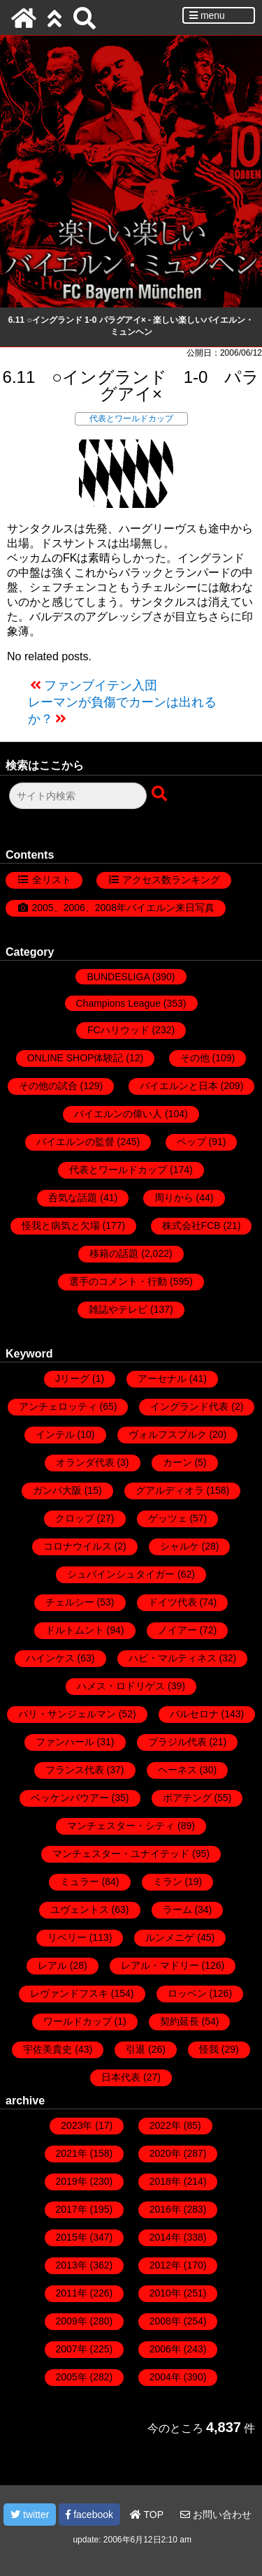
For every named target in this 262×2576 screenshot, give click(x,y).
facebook (89, 2514)
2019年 (71, 2181)
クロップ (74, 1518)
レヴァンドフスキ (69, 1993)
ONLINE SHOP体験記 (75, 1057)
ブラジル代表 (177, 1741)
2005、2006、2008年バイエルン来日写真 (123, 907)
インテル (55, 1434)
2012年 (165, 2265)
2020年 (165, 2153)
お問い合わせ (216, 2514)
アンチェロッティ (58, 1406)
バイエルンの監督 (75, 1141)
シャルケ (179, 1546)
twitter (29, 2514)
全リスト (51, 879)
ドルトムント (74, 1630)
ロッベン (187, 1993)
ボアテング (187, 1797)
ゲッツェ (167, 1518)
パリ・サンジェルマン (67, 1713)
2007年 (71, 2349)
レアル (52, 1965)
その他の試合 (48, 1085)
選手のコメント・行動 (118, 1281)
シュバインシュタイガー (121, 1574)
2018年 (165, 2181)
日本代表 (120, 2077)
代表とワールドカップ (131, 418)
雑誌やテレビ (118, 1309)
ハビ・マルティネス (173, 1658)
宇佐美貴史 (47, 2049)
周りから (174, 1197)
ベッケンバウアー (70, 1797)
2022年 (165, 2125)
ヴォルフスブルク (168, 1434)
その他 (195, 1057)
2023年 (76, 2125)
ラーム (177, 1909)
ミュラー (79, 1881)
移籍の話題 (113, 1253)
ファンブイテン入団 (100, 685)
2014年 (165, 2237)
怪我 (209, 2049)
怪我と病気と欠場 (61, 1225)
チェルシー (69, 1602)
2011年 (71, 2293)
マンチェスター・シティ (121, 1825)
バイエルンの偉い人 (118, 1113)
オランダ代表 (85, 1462)
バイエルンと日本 (179, 1085)
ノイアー (177, 1630)
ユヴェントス (79, 1909)
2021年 (71, 2153)
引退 (135, 2049)
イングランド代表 (189, 1406)
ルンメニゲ (169, 1937)
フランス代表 (74, 1769)
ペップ (191, 1141)
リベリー (67, 1937)
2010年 (165, 2293)
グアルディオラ (170, 1490)
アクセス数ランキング (171, 879)
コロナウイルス (77, 1546)
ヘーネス (177, 1769)
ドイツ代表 (172, 1602)
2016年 (165, 2209)
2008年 (165, 2321)
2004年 (165, 2376)
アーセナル (162, 1378)
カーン (177, 1462)
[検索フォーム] (78, 796)
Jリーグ (72, 1378)
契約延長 (179, 2021)
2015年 (71, 2237)
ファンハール (65, 1741)
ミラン (167, 1881)
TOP (146, 2514)
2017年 (71, 2209)
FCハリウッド (118, 1029)
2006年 (165, 2349)
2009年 (71, 2321)
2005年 (71, 2376)
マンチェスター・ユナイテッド (120, 1853)
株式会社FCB (191, 1225)
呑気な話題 (72, 1197)
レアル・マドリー (160, 1965)
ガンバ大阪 (57, 1490)
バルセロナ (194, 1713)
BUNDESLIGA (118, 976)
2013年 (71, 2265)
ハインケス (50, 1658)
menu (207, 15)
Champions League (118, 1003)
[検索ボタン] (161, 794)
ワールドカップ (77, 2021)
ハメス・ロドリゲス (121, 1685)
